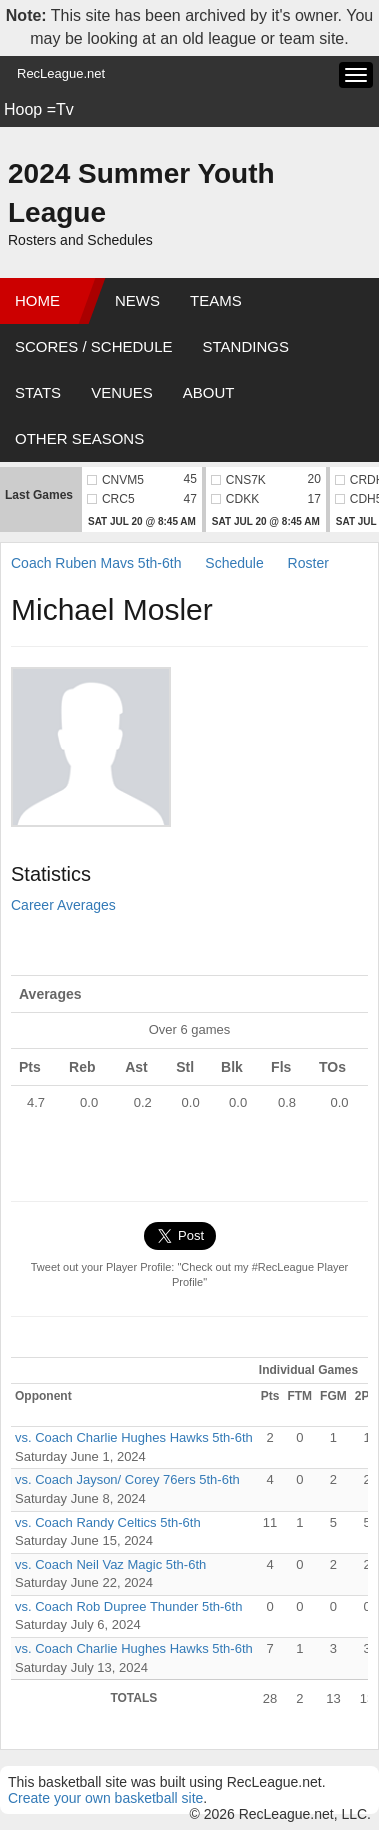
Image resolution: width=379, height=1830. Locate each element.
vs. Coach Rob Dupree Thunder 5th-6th (128, 1606)
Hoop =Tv (39, 109)
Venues (122, 392)
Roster (308, 563)
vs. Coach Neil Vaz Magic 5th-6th (110, 1564)
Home (37, 300)
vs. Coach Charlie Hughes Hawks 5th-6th (134, 1437)
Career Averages (63, 905)
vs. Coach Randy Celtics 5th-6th (108, 1522)
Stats (38, 392)
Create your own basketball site (105, 1798)
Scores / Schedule (94, 346)
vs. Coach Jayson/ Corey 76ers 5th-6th (127, 1479)
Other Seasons (79, 438)
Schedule (234, 563)
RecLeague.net (61, 73)
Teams (216, 300)
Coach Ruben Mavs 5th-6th (96, 563)
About (209, 392)
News (137, 300)
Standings (246, 346)
